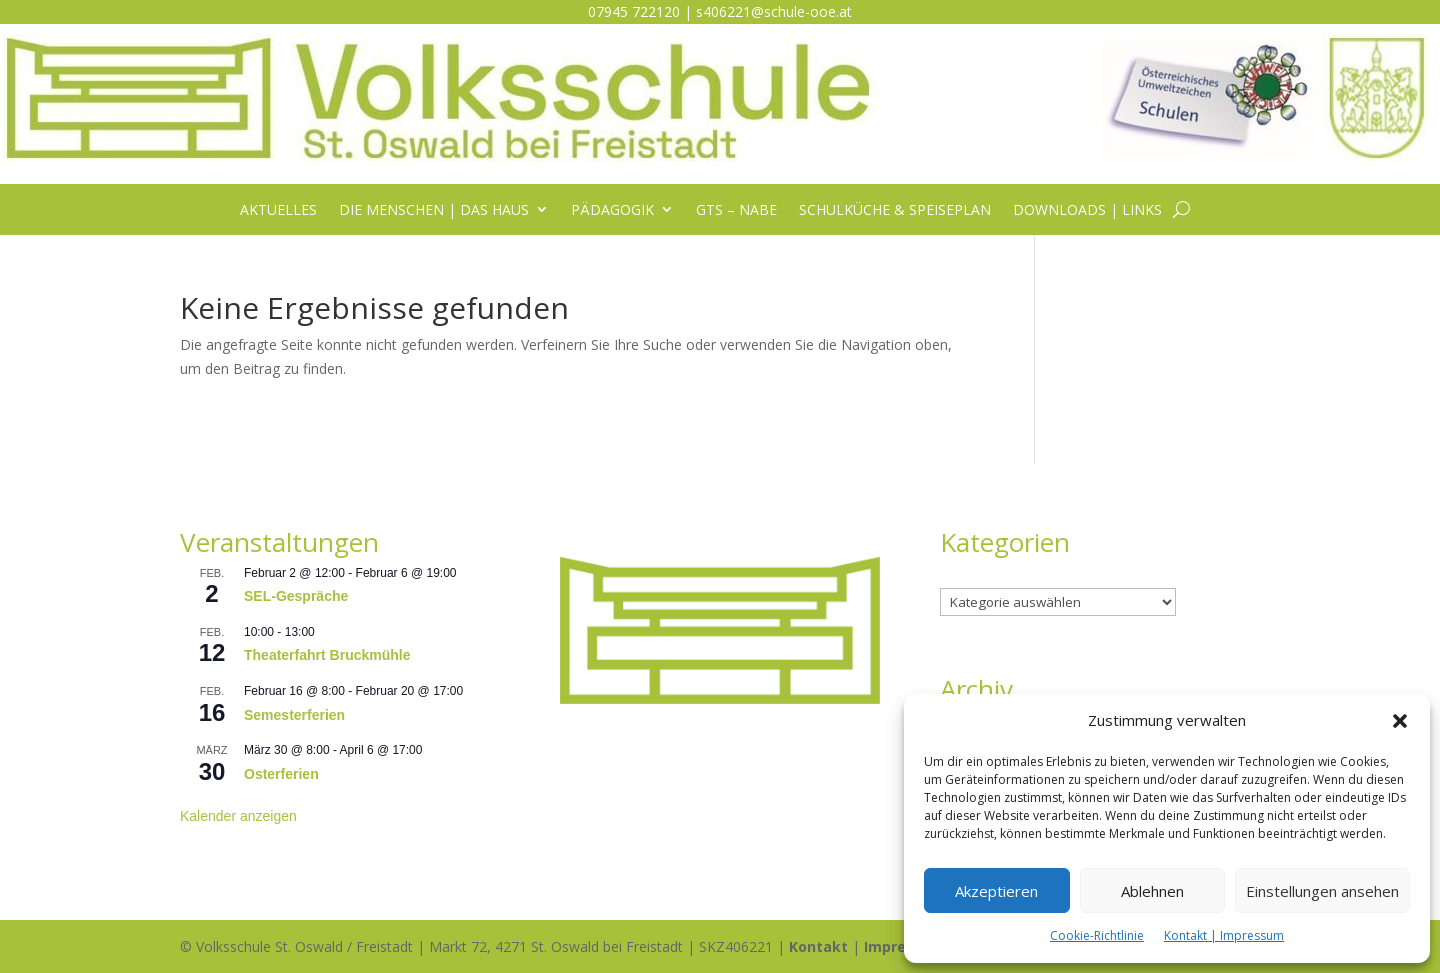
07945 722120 (634, 11)
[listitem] (720, 584)
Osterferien (281, 774)
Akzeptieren (996, 891)
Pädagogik (612, 210)
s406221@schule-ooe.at (774, 11)
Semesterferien (294, 715)
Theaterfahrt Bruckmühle (327, 655)
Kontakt (818, 946)
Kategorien (975, 576)
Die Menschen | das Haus (434, 210)
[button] (1400, 721)
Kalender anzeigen (238, 816)
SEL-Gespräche (296, 596)
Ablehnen (1152, 891)
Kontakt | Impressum (1224, 935)
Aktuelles (278, 210)
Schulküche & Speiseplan (895, 210)
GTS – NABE (736, 210)
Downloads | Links (1087, 210)
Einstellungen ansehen (1322, 891)
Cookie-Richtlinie (1097, 935)
